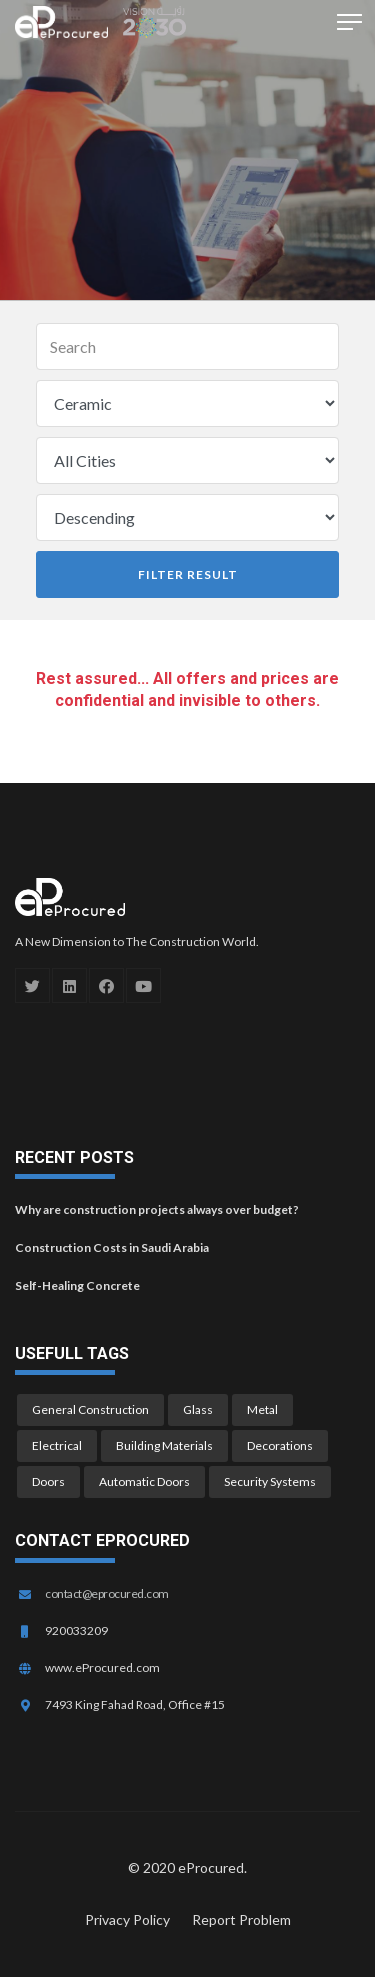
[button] (346, 21)
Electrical (57, 1445)
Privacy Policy (127, 1919)
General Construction (90, 1409)
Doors (48, 1481)
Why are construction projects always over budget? (157, 1209)
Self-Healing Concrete (77, 1285)
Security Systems (270, 1481)
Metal (262, 1409)
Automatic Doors (144, 1481)
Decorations (280, 1445)
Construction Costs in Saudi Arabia (112, 1247)
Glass (198, 1409)
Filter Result (188, 574)
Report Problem (241, 1919)
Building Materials (164, 1445)
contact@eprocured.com (107, 1593)
